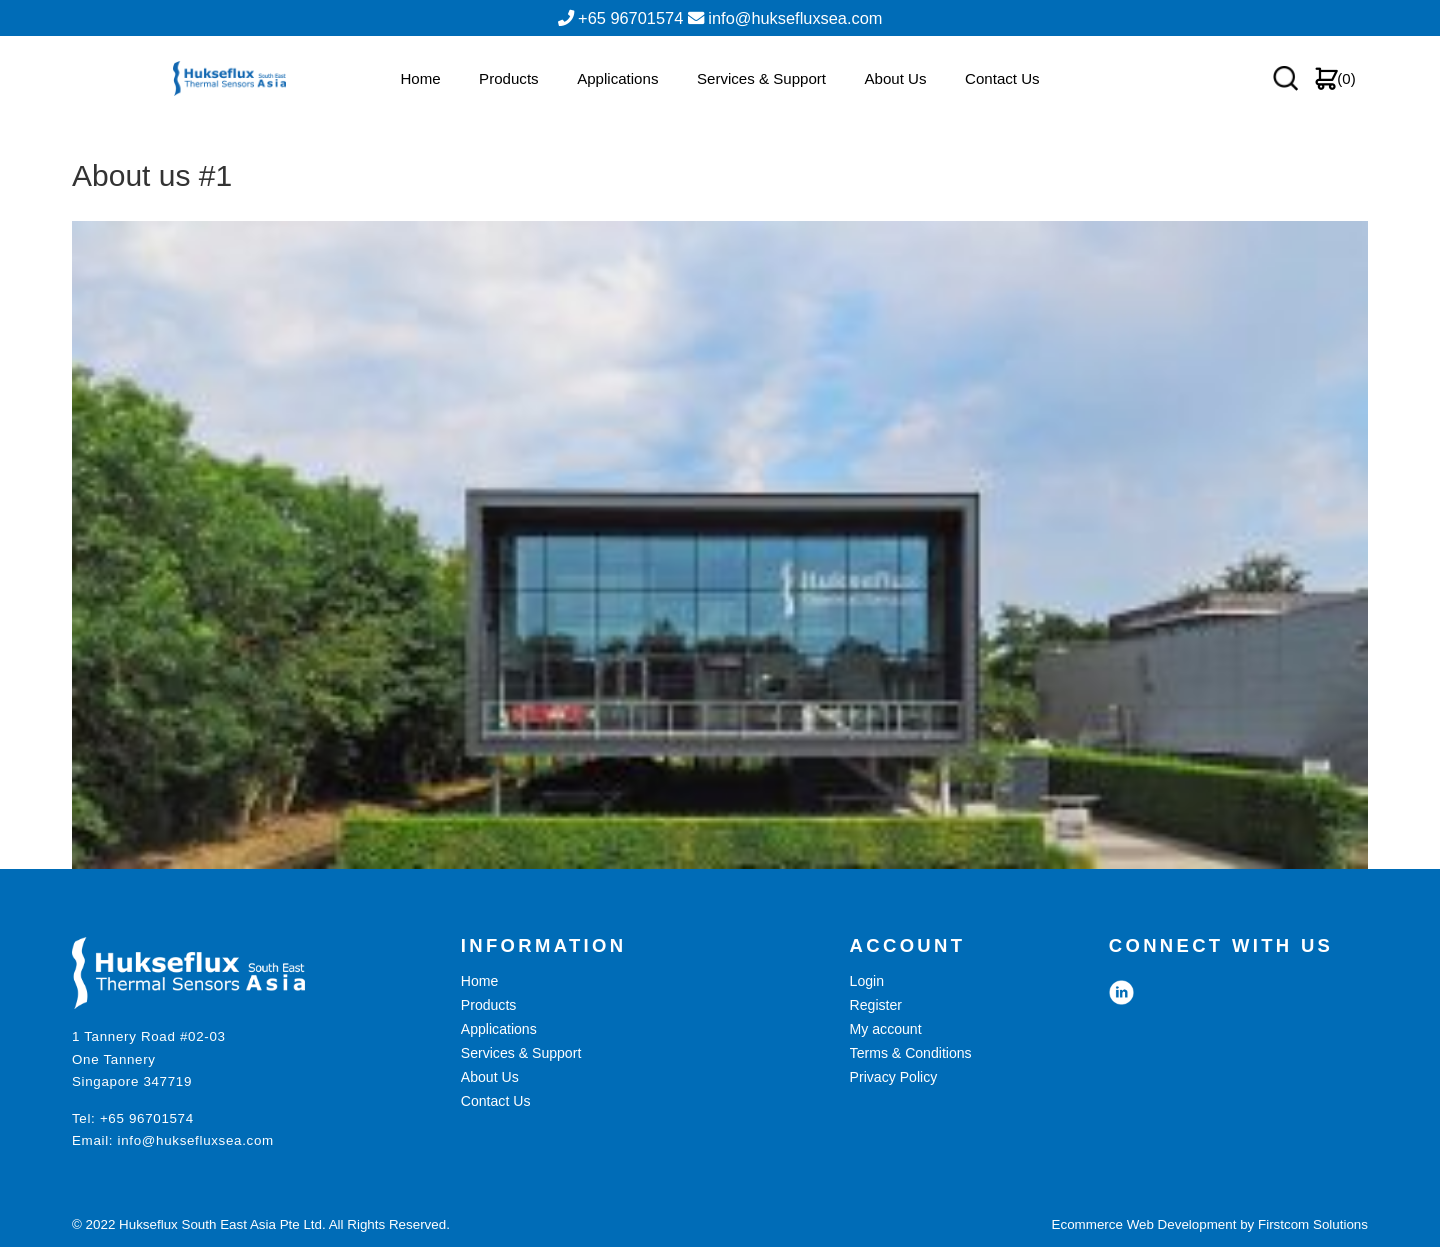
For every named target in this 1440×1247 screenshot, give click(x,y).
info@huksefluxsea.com (196, 1140)
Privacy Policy (894, 1077)
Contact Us (1002, 98)
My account (886, 1029)
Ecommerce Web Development (1144, 1224)
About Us (896, 98)
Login (867, 981)
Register (876, 1005)
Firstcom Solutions (1313, 1224)
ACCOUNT (908, 946)
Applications (617, 98)
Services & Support (761, 98)
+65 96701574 (147, 1118)
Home (420, 98)
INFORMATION (544, 946)
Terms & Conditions (911, 1053)
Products (509, 98)
